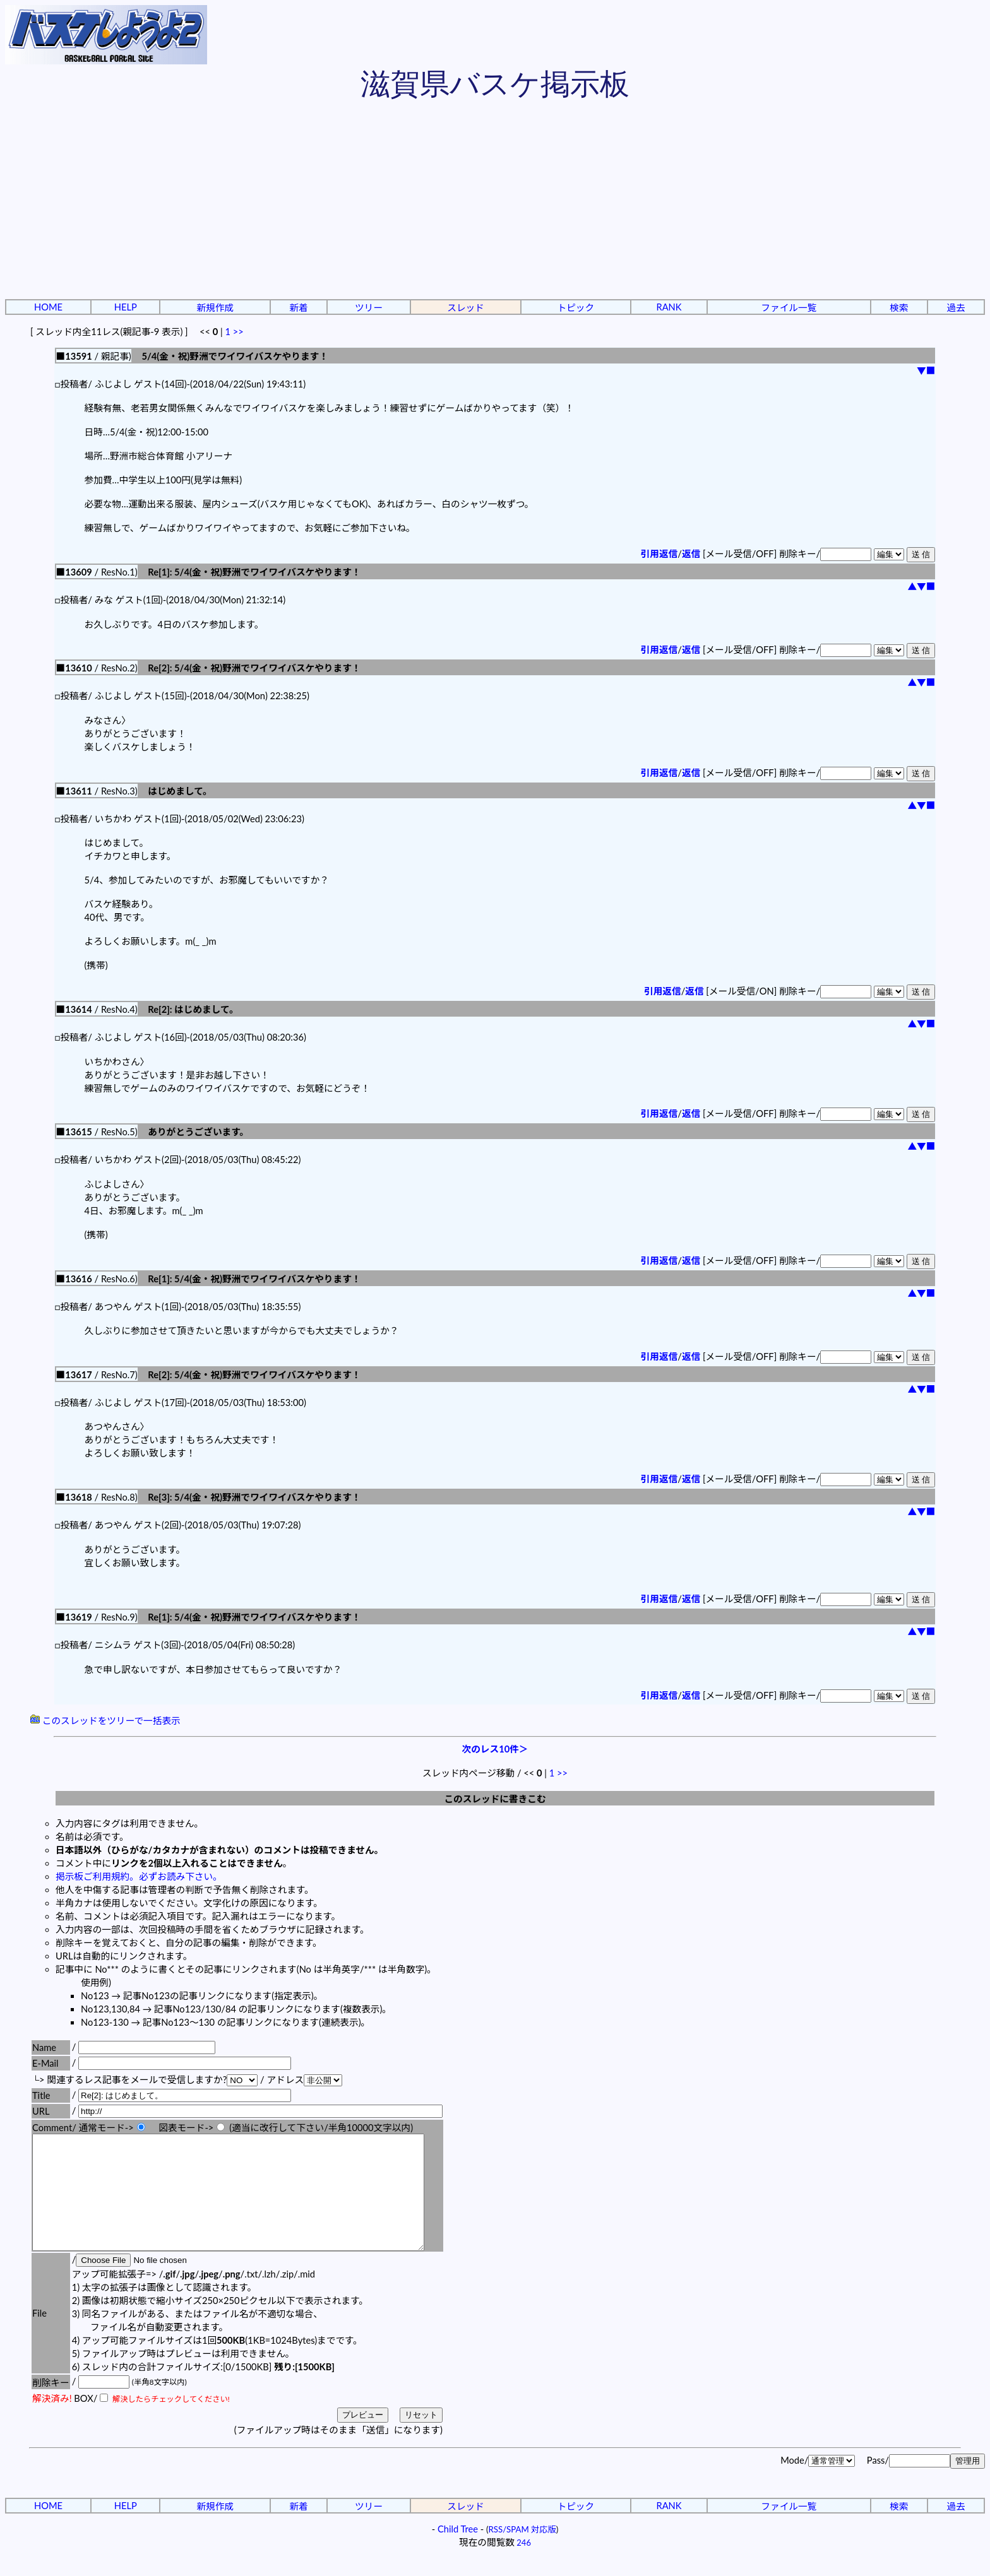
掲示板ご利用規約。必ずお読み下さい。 (139, 1876)
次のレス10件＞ (495, 1749)
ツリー (369, 307)
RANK (668, 307)
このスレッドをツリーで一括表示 (105, 1720)
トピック (576, 307)
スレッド (465, 307)
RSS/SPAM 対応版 (522, 2552)
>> (238, 331)
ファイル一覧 (788, 307)
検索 (899, 307)
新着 (298, 307)
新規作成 (215, 307)
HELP (125, 307)
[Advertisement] (495, 202)
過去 (955, 307)
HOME (48, 307)
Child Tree (458, 2551)
